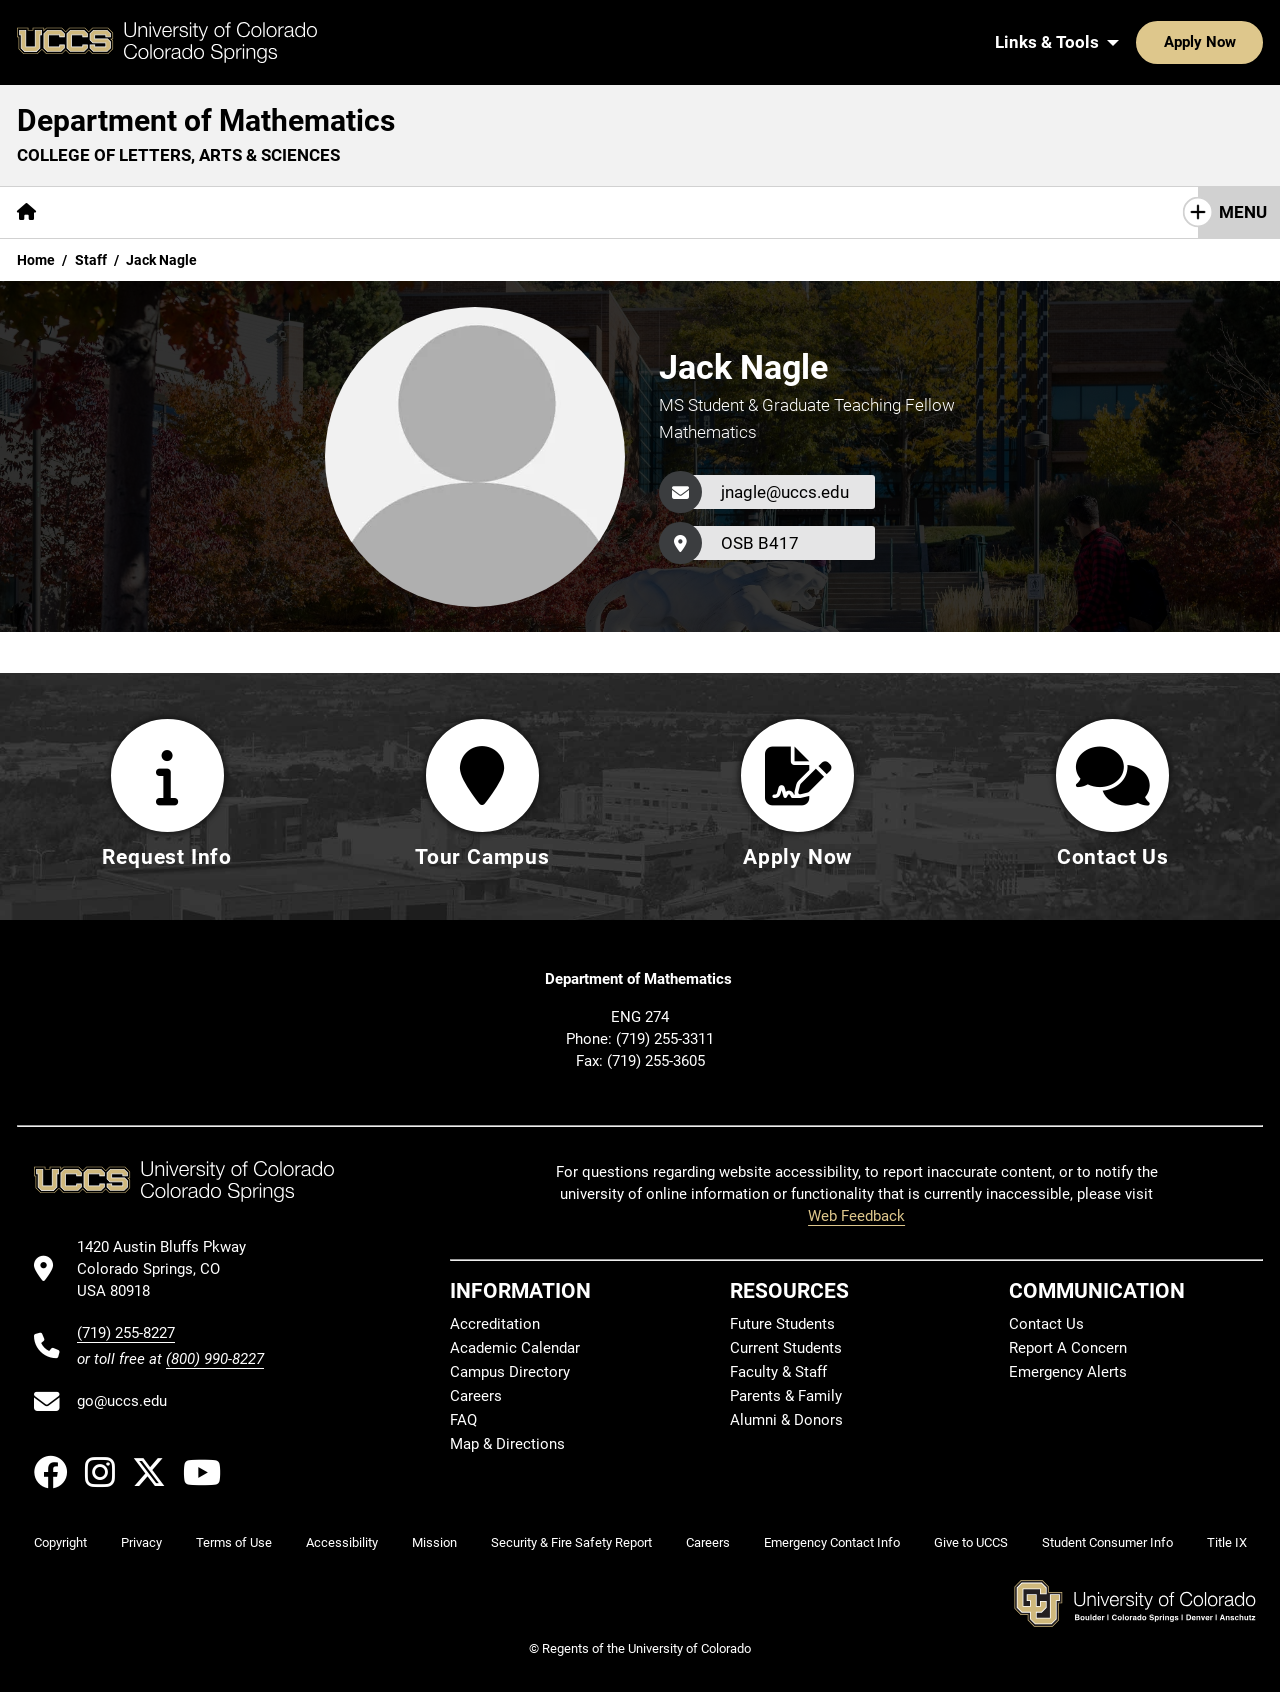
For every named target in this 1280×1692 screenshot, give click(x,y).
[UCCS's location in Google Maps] (170, 1269)
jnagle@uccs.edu (785, 492)
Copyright (60, 1542)
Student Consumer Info (1107, 1542)
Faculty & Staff (778, 1372)
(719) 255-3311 (665, 1039)
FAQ (463, 1420)
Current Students (786, 1348)
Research (365, 212)
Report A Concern (1068, 1348)
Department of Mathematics (206, 120)
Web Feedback (856, 1216)
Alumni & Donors (786, 1420)
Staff (91, 260)
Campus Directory (510, 1372)
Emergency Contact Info (832, 1542)
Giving (605, 212)
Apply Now (1138, 42)
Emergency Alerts (1068, 1372)
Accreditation (495, 1324)
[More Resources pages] (490, 212)
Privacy (141, 1542)
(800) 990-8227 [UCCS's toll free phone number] (215, 1359)
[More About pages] (108, 212)
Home (36, 260)
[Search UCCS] (1241, 42)
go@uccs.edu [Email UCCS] (122, 1401)
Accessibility (342, 1542)
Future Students (782, 1324)
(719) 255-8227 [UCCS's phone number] (126, 1333)
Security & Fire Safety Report (571, 1542)
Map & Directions (507, 1444)
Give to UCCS (971, 1542)
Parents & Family (786, 1396)
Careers (476, 1396)
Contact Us (707, 212)
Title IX (1227, 1542)
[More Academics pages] (237, 212)
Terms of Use (234, 1542)
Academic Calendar (515, 1348)
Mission (434, 1542)
